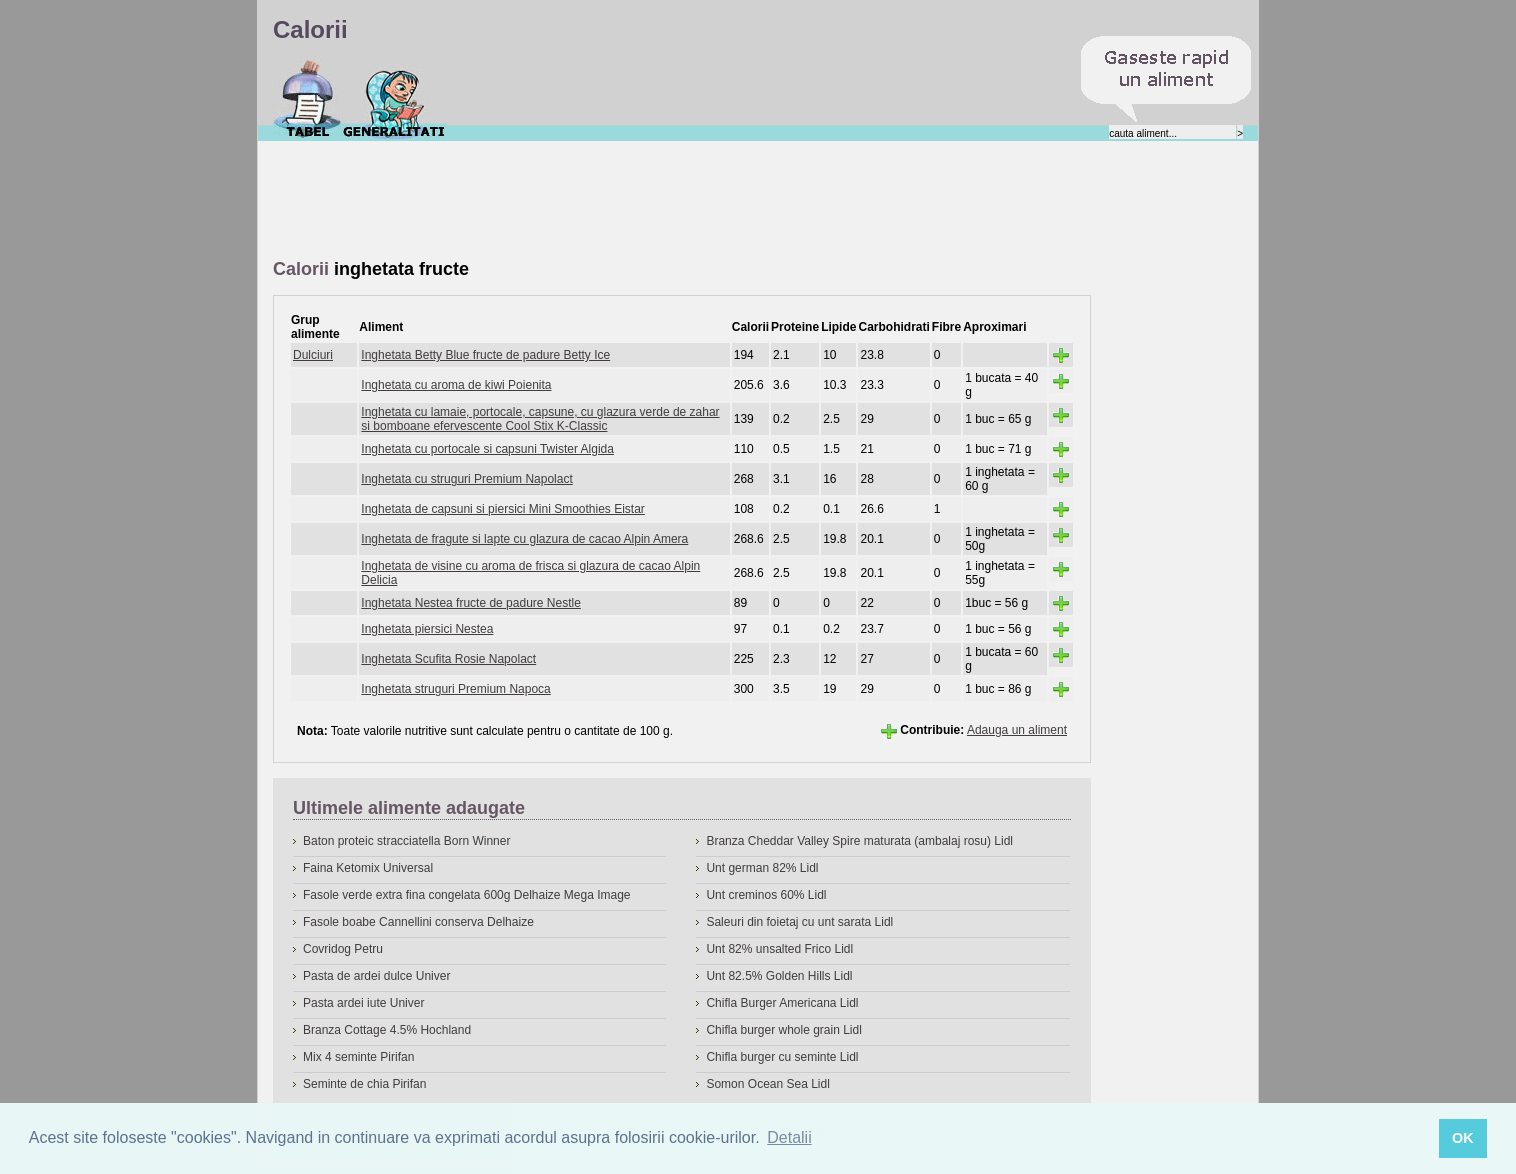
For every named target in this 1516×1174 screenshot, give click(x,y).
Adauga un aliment (1017, 730)
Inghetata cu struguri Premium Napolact (466, 479)
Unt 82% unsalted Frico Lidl (779, 949)
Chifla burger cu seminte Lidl (782, 1057)
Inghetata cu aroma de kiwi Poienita (456, 385)
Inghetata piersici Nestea (427, 629)
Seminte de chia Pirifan (364, 1084)
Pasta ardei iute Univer (363, 1003)
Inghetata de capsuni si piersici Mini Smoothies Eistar (502, 509)
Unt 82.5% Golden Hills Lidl (779, 976)
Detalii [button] (789, 1137)
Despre (394, 99)
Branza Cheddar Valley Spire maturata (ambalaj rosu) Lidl (859, 841)
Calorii (307, 99)
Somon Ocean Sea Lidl (767, 1084)
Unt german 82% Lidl (762, 868)
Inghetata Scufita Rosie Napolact (448, 659)
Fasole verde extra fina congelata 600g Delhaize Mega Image (467, 895)
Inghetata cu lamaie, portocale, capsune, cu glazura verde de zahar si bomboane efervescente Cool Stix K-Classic (540, 419)
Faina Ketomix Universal (368, 868)
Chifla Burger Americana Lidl (782, 1003)
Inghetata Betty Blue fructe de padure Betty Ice (485, 355)
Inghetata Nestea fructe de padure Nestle (470, 603)
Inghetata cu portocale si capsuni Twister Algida (487, 449)
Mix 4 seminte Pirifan (358, 1057)
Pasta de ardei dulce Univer (376, 976)
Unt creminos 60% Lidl (766, 895)
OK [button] (1463, 1138)
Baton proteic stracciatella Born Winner (406, 841)
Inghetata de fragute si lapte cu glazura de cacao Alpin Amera (524, 539)
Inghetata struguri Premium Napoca (455, 689)
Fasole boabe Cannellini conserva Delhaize (418, 922)
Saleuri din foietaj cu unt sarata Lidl (799, 922)
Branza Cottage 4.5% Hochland (387, 1030)
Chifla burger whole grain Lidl (783, 1030)
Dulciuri (313, 355)
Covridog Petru (343, 949)
